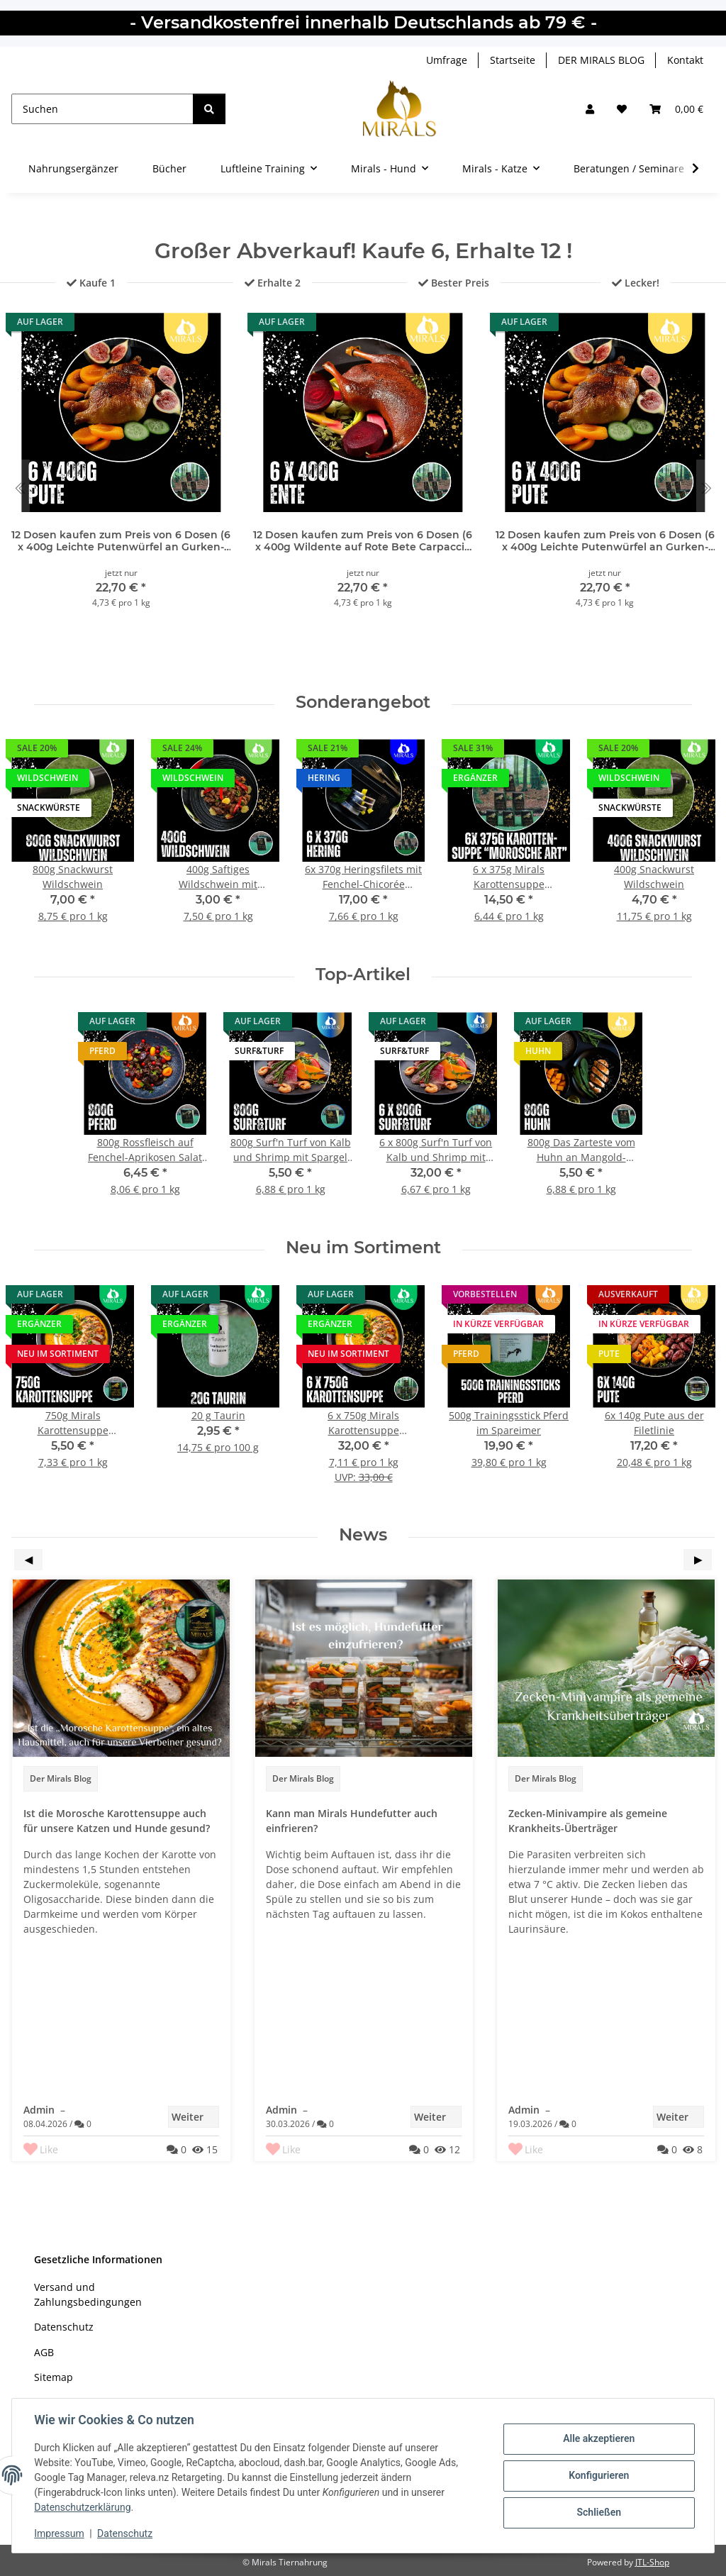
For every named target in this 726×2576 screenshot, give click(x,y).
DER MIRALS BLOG (601, 60)
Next (697, 1559)
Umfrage (446, 60)
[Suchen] (102, 109)
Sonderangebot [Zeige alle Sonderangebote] (363, 702)
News (363, 1535)
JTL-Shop (652, 2562)
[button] (589, 108)
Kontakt (685, 60)
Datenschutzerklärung (83, 2507)
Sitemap (53, 2377)
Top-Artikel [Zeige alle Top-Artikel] (363, 974)
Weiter (195, 2116)
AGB (44, 2352)
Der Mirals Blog (60, 1778)
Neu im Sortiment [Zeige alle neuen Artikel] (363, 1248)
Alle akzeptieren (598, 2439)
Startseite (512, 60)
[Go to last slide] (20, 488)
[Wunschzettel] (621, 108)
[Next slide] (706, 488)
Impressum (59, 2533)
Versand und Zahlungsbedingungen (88, 2294)
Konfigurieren (598, 2475)
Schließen (598, 2512)
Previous (28, 1559)
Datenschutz (125, 2533)
